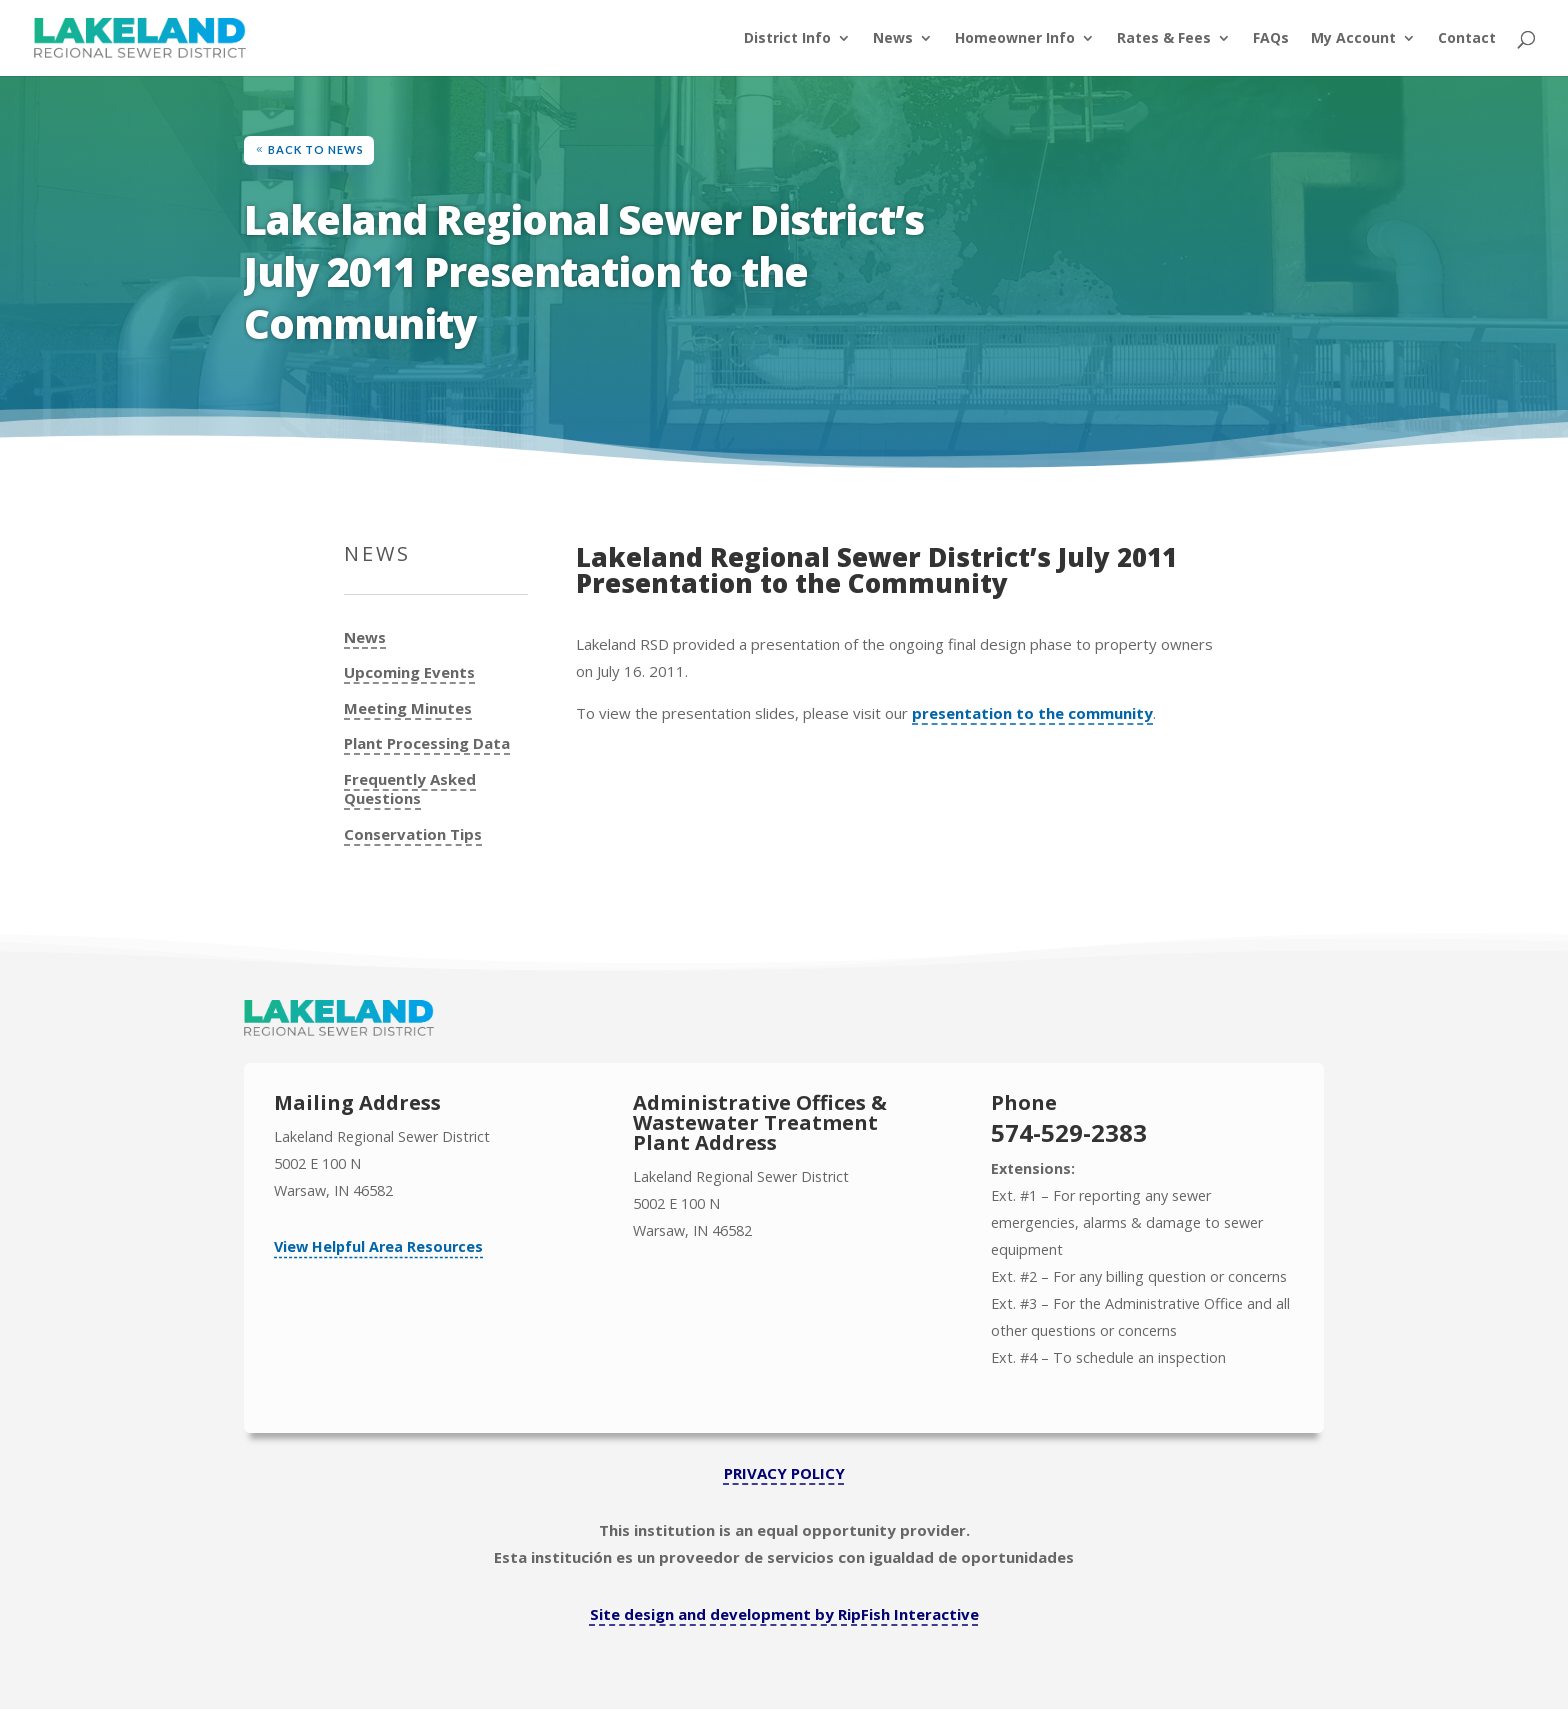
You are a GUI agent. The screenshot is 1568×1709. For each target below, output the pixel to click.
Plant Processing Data (427, 743)
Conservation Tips (413, 834)
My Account (1353, 39)
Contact (1467, 39)
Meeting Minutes (408, 708)
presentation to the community (1032, 713)
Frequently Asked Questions (410, 789)
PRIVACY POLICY (784, 1473)
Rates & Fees (1164, 39)
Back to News (316, 149)
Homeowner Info (1015, 39)
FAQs (1271, 39)
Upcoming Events (409, 672)
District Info (787, 39)
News (893, 39)
